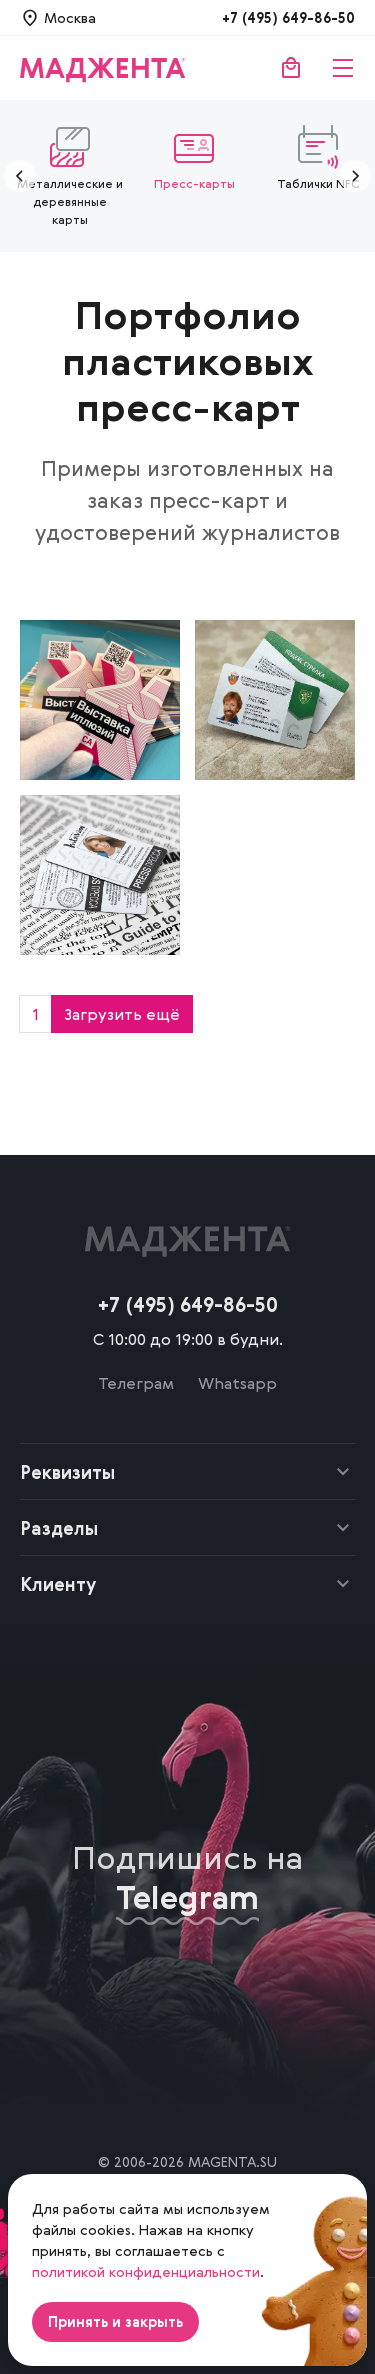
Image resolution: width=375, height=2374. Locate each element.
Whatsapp (237, 1383)
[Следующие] (355, 176)
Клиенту (58, 1584)
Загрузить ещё (122, 1014)
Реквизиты (67, 1472)
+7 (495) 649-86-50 (288, 17)
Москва (70, 17)
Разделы (59, 1528)
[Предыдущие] (20, 176)
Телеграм (136, 1383)
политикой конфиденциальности (146, 2271)
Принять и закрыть (115, 2321)
